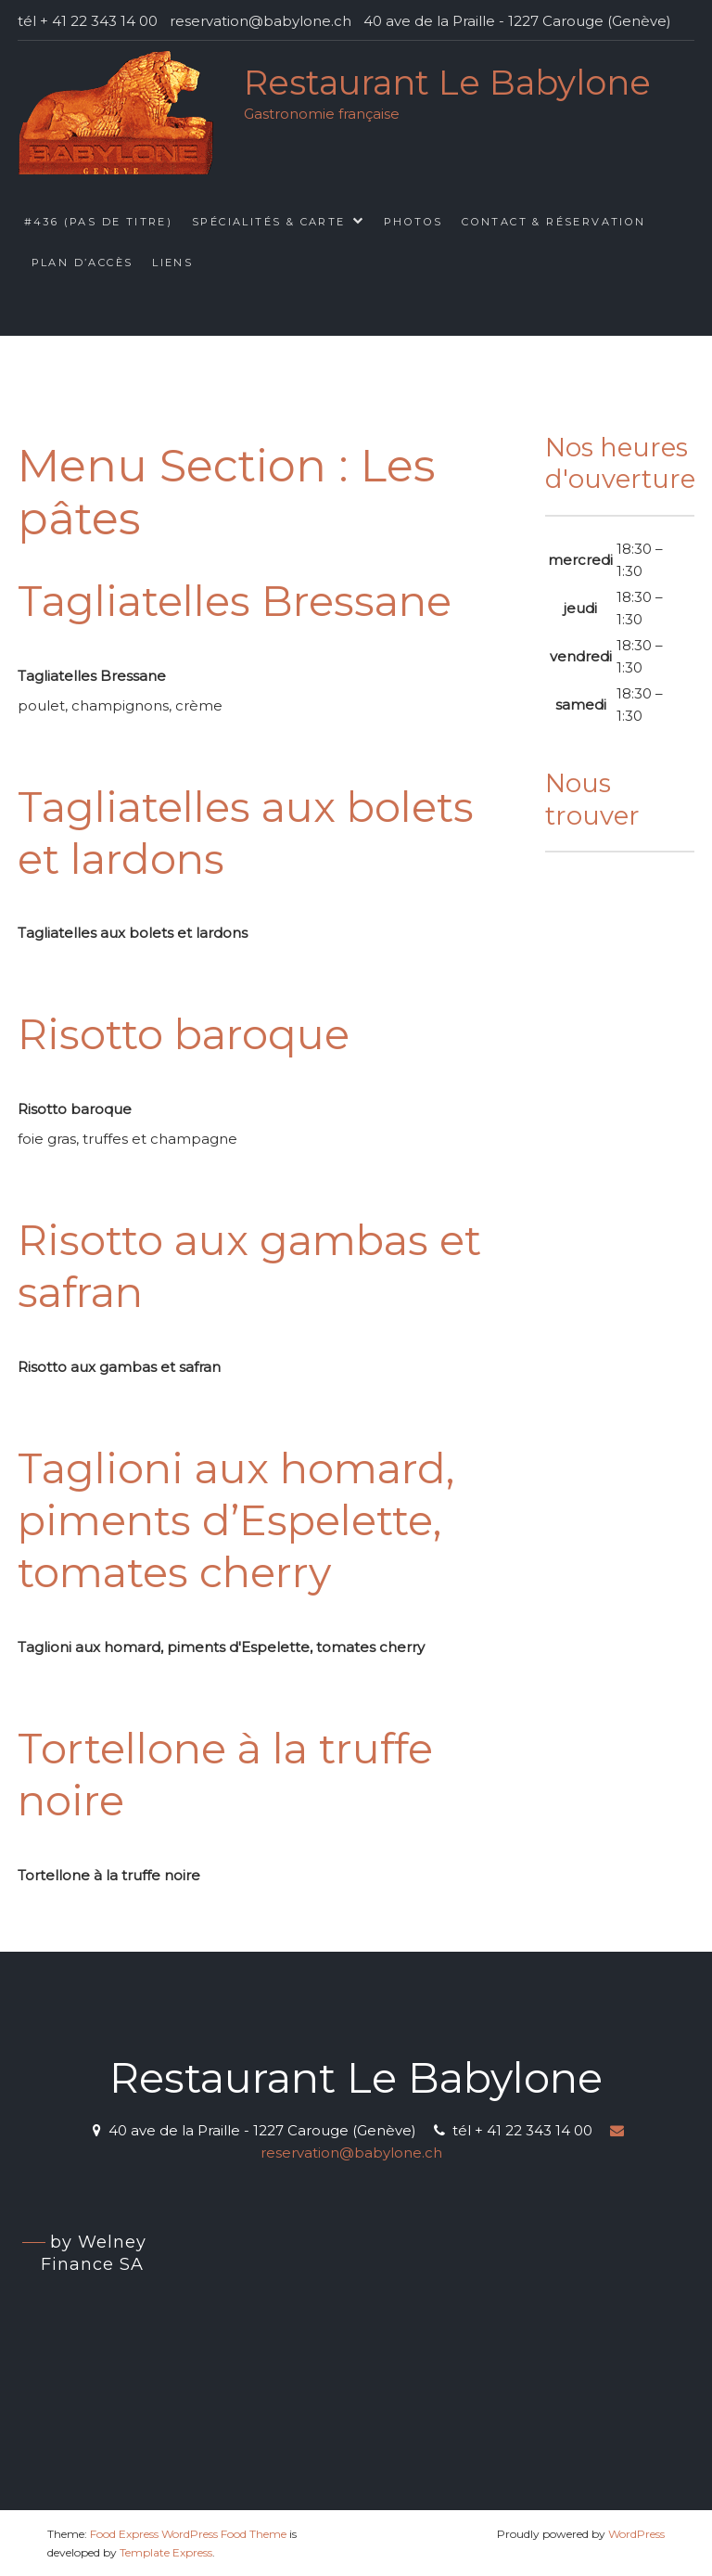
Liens (172, 262)
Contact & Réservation (553, 221)
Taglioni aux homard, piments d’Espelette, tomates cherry (236, 1520)
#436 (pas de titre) (98, 221)
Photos (413, 221)
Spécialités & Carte (269, 221)
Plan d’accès (83, 262)
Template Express (166, 2552)
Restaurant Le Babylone (447, 82)
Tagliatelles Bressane (234, 601)
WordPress (636, 2534)
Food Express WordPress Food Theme (188, 2534)
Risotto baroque (184, 1034)
